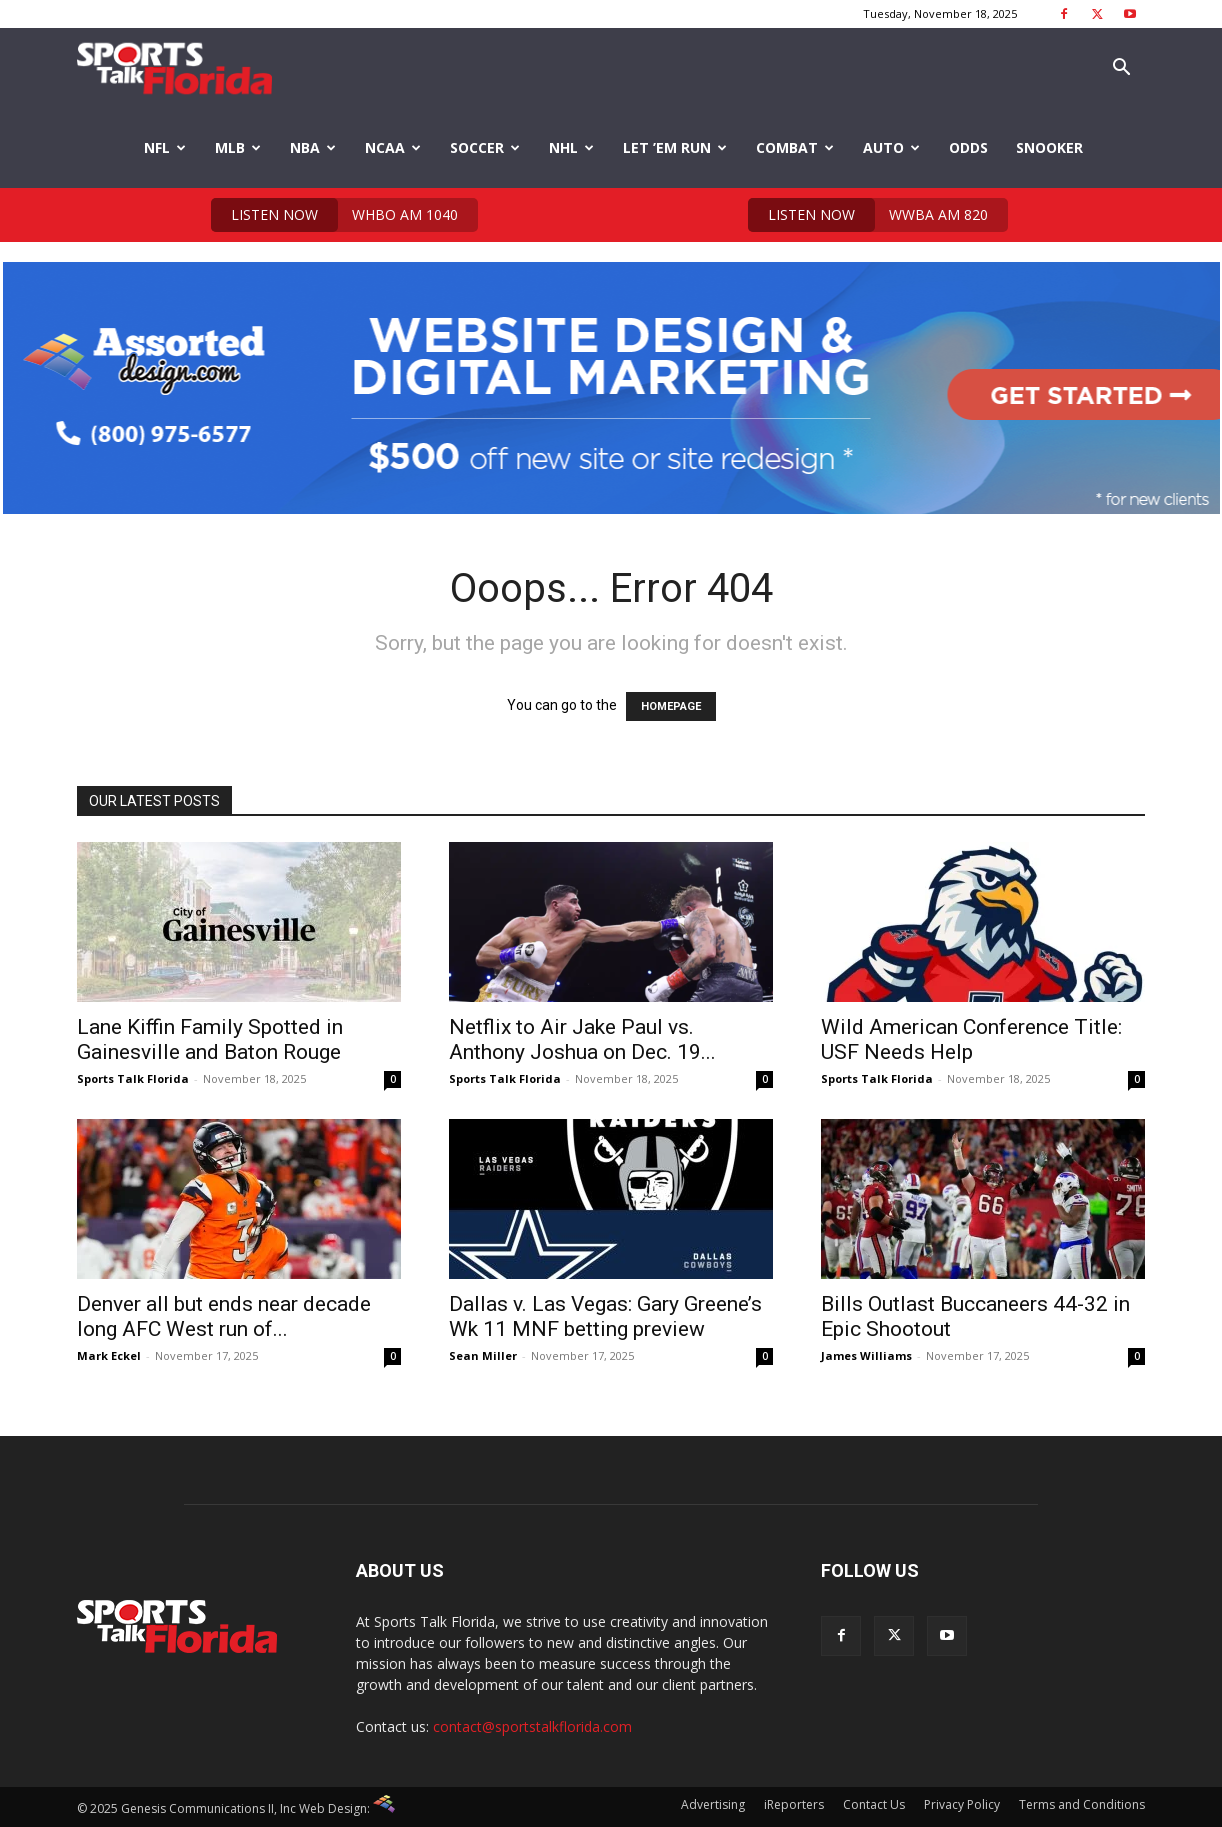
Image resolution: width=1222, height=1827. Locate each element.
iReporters (794, 1804)
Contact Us (874, 1804)
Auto (891, 147)
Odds (968, 147)
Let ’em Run (675, 147)
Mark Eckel (109, 1355)
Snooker (1049, 147)
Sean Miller (483, 1355)
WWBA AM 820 (868, 215)
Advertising (713, 1804)
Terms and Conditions (1082, 1804)
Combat (795, 147)
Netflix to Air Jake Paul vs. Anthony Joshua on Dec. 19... (582, 1039)
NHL (571, 147)
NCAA (393, 147)
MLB (238, 147)
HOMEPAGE (671, 706)
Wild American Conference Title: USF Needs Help (971, 1039)
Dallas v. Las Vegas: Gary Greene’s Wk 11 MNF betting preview (605, 1316)
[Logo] (174, 68)
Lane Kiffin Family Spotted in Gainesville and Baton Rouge (210, 1039)
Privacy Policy (962, 1804)
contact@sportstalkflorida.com (532, 1726)
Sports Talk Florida (133, 1078)
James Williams (866, 1355)
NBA (313, 147)
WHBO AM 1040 (334, 215)
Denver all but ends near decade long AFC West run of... (224, 1316)
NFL (165, 147)
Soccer (485, 147)
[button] (1121, 69)
